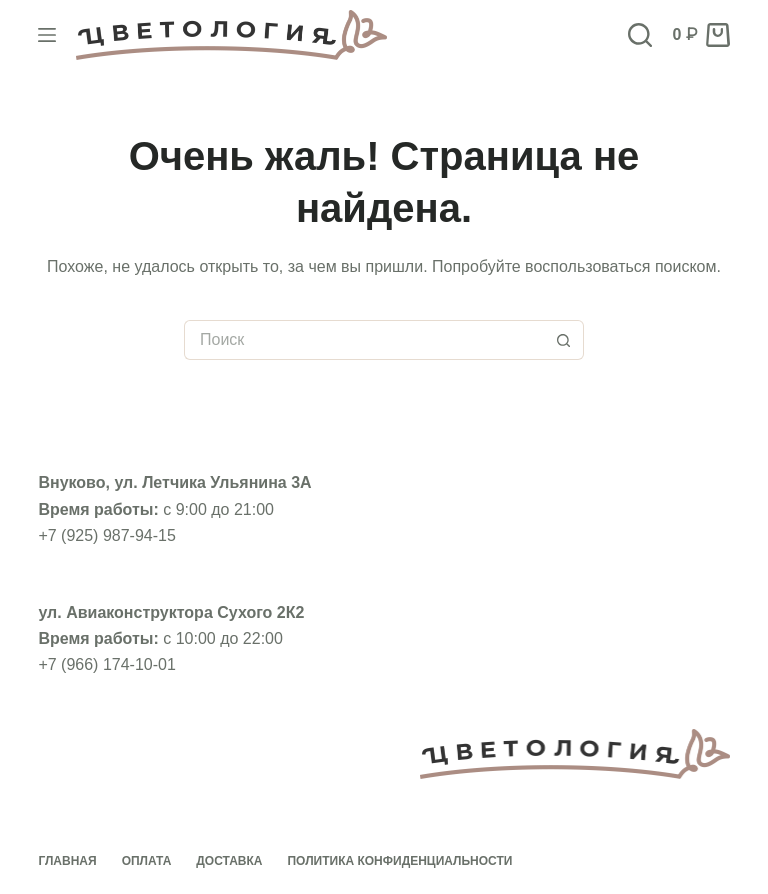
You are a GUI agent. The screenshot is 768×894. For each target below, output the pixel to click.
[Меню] (47, 35)
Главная (67, 861)
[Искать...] (364, 340)
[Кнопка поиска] (564, 340)
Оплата (147, 861)
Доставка (229, 861)
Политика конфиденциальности (399, 861)
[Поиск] (640, 35)
